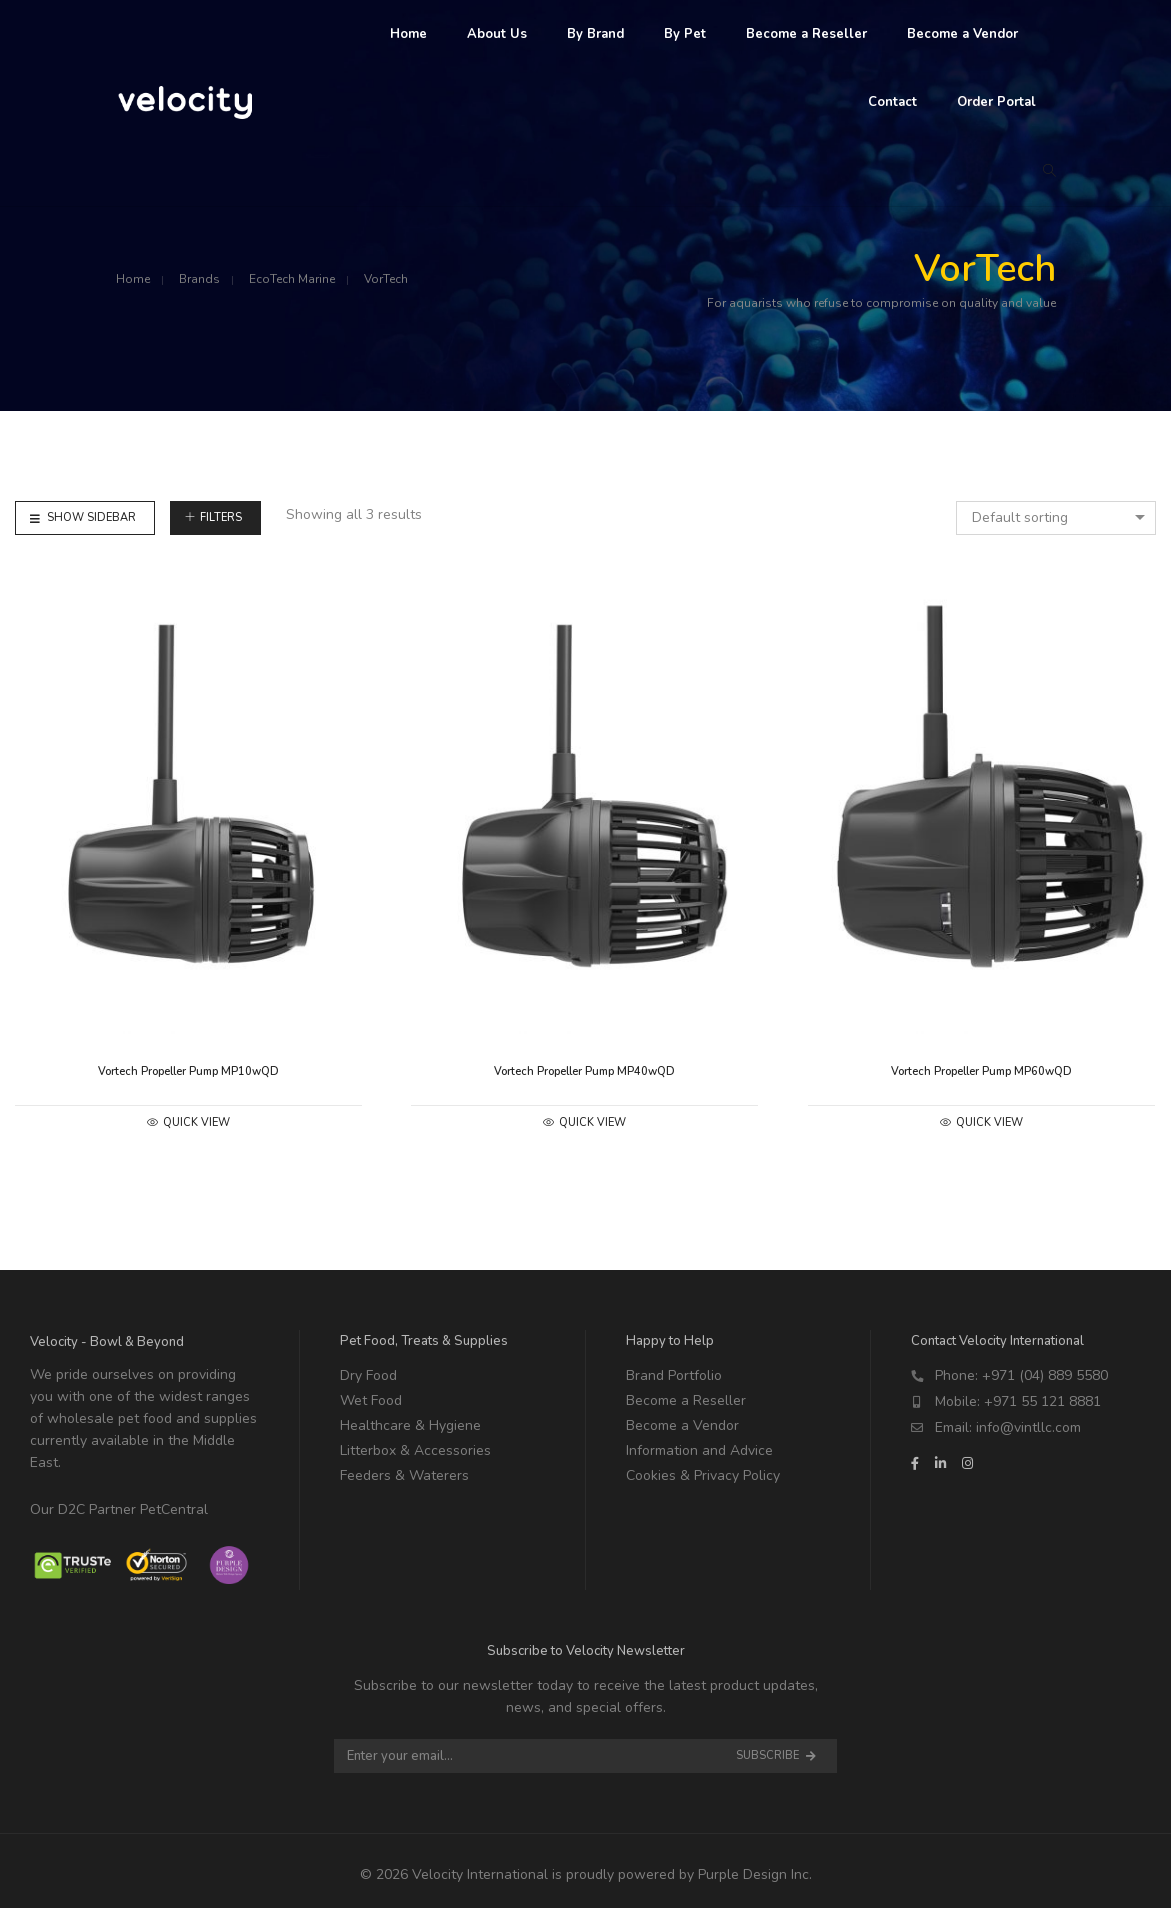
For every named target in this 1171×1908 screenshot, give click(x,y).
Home (133, 279)
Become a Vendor (682, 1425)
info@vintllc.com (1028, 1427)
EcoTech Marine (292, 279)
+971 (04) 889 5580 (1045, 1375)
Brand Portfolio (674, 1375)
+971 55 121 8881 (1042, 1401)
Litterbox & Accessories (415, 1450)
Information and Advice (699, 1450)
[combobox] (1056, 518)
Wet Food (371, 1400)
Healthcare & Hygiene (410, 1425)
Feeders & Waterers (404, 1475)
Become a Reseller (686, 1400)
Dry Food (368, 1375)
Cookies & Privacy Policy (703, 1475)
